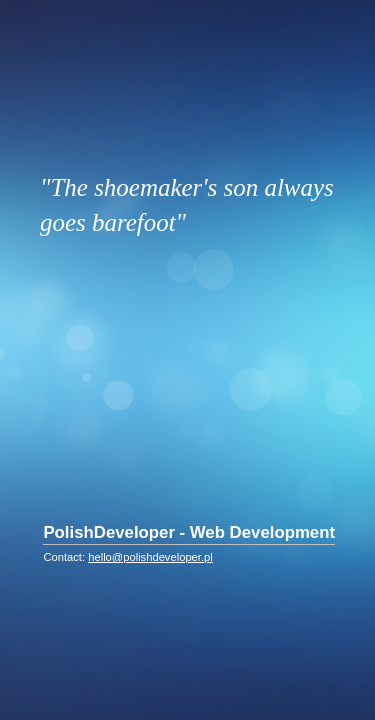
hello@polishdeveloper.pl (150, 557)
